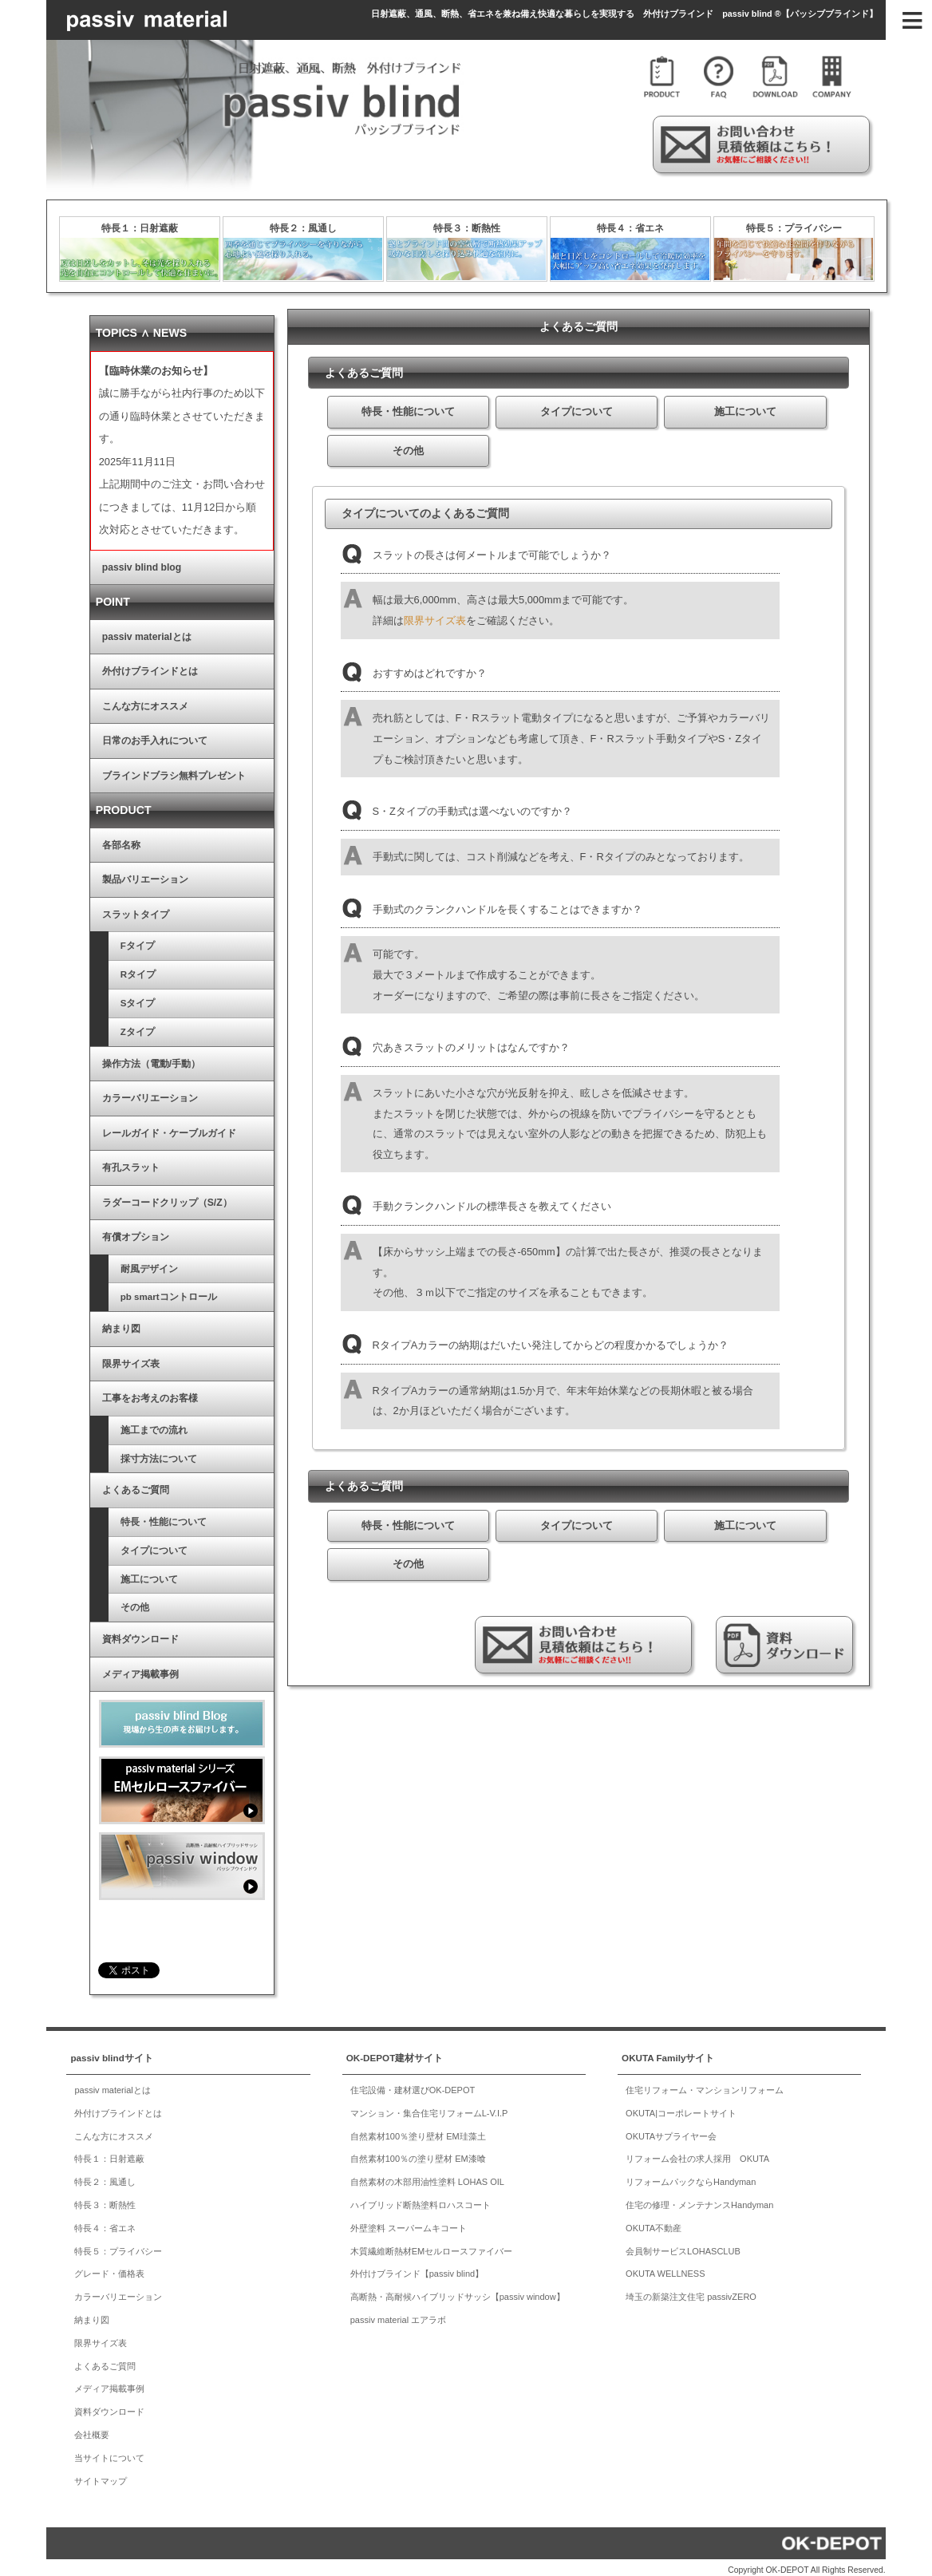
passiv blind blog (114, 561)
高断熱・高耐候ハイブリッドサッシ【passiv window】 (457, 2290)
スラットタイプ (108, 908)
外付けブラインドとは (123, 664)
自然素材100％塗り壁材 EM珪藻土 (418, 2129)
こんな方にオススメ (118, 699)
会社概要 (91, 2428)
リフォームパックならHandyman (691, 2175)
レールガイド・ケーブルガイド (142, 1126)
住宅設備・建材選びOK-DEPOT (412, 2083)
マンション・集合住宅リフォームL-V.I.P (429, 2107)
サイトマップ (100, 2474)
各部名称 (94, 838)
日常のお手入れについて (127, 734)
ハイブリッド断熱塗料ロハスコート (420, 2198)
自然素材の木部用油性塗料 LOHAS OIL (427, 2175)
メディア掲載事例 (113, 1667)
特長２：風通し (303, 228)
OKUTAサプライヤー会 (671, 2129)
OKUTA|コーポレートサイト (681, 2107)
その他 (107, 1601)
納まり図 (94, 1322)
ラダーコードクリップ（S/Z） (140, 1195)
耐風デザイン (122, 1261)
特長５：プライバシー (794, 228)
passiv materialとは (119, 630)
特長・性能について (136, 1515)
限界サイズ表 (435, 620)
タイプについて (126, 1543)
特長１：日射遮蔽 (139, 228)
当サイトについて (109, 2450)
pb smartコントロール (141, 1290)
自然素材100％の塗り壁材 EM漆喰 (418, 2152)
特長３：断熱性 (466, 228)
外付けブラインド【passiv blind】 (417, 2267)
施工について (122, 1572)
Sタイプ (110, 997)
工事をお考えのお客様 (123, 1391)
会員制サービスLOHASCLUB (683, 2244)
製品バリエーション (118, 873)
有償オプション (108, 1230)
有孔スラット (103, 1161)
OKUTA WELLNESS (665, 2267)
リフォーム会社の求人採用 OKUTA (697, 2152)
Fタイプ (110, 939)
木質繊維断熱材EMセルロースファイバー (431, 2244)
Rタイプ (110, 968)
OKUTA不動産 (653, 2221)
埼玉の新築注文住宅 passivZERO (691, 2290)
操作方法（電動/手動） (124, 1056)
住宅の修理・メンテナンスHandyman (699, 2198)
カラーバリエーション (123, 1091)
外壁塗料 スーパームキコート (408, 2221)
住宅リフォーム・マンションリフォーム (705, 2083)
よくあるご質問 (108, 1483)
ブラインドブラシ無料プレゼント (147, 769)
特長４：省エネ (630, 228)
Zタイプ (110, 1024)
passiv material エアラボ (398, 2313)
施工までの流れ (126, 1423)
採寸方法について (131, 1451)
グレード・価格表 (109, 2267)
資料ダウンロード (113, 1632)
